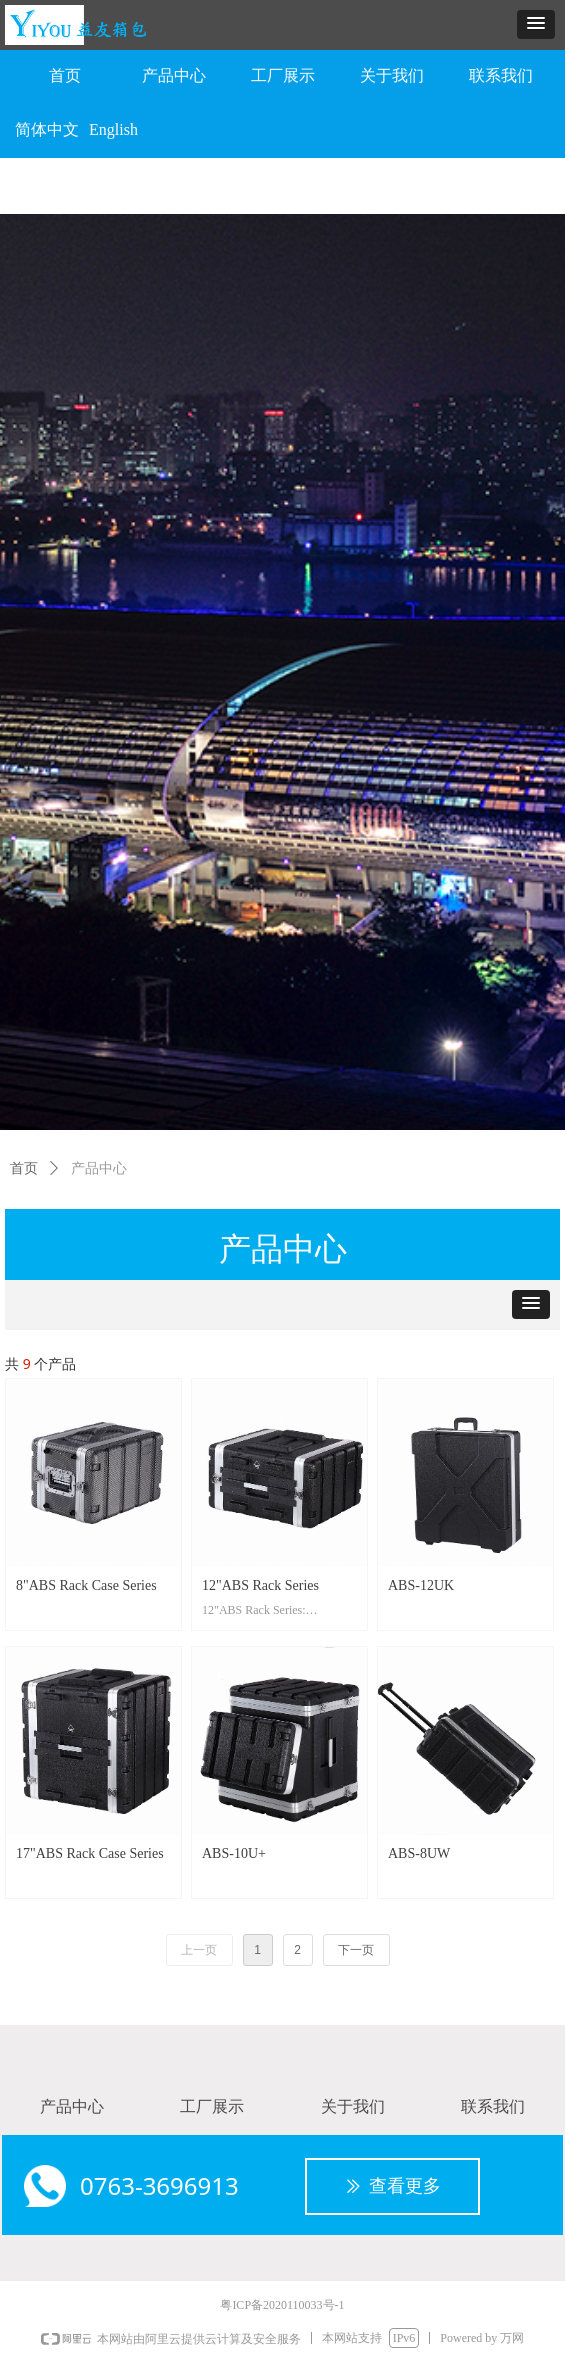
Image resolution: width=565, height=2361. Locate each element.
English (113, 129)
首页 (24, 1168)
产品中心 (99, 1168)
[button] (536, 24)
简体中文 (47, 129)
